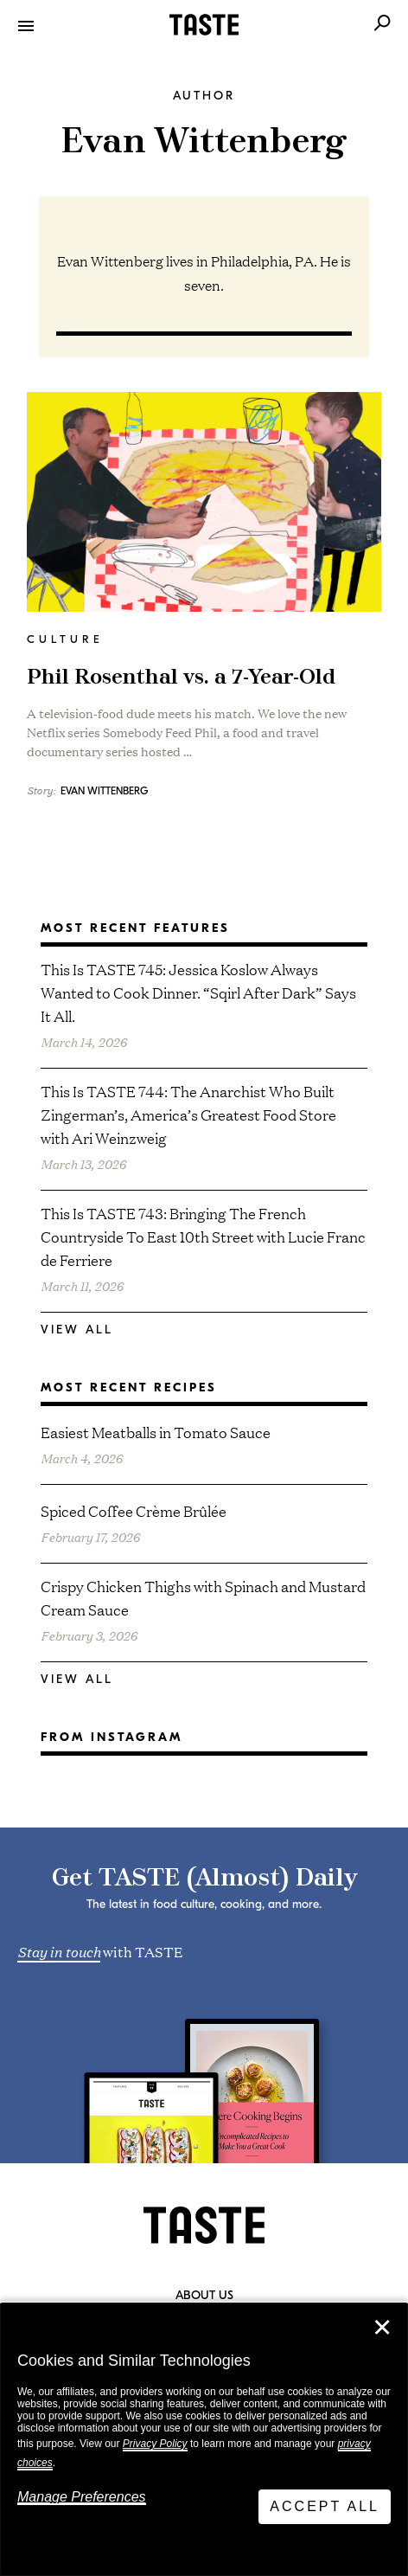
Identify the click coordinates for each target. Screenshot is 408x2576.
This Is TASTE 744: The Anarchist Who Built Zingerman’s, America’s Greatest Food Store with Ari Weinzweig (188, 1114)
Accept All (324, 2506)
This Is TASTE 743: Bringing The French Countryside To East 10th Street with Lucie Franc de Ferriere (203, 1236)
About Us (204, 2296)
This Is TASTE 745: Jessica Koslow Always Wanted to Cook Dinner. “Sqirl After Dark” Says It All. (198, 992)
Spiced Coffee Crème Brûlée (133, 1510)
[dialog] (204, 2439)
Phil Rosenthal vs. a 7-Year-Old (181, 677)
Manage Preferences (81, 2496)
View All (77, 1329)
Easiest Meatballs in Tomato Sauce (156, 1431)
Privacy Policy (155, 2444)
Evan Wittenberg (104, 791)
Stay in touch (58, 1950)
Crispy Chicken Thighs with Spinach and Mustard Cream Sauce (203, 1597)
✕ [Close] (382, 2327)
